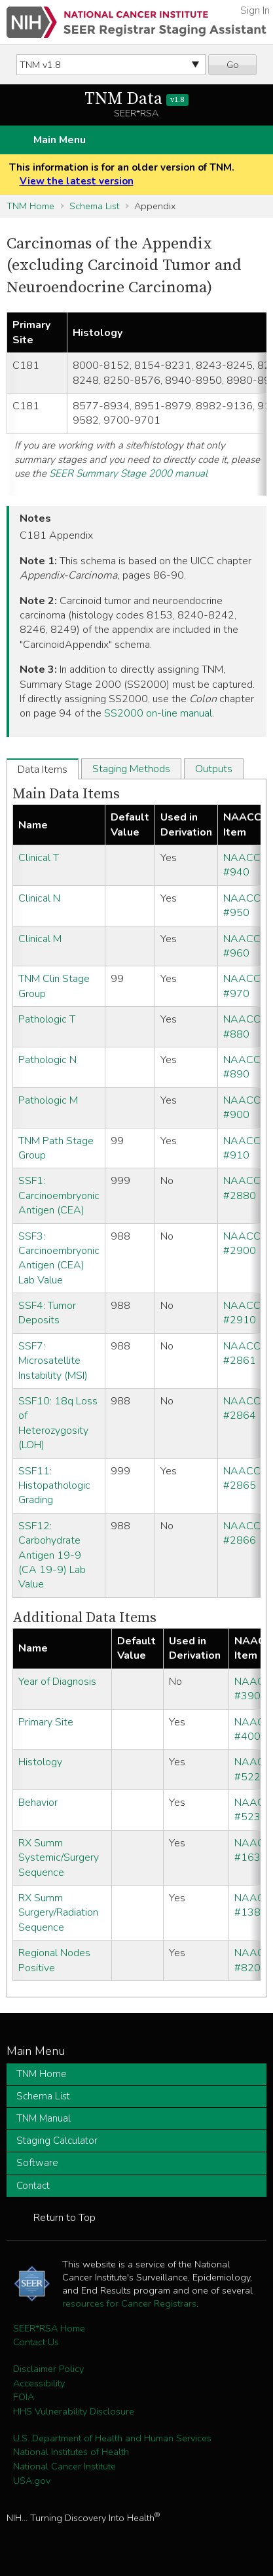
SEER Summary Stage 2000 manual (128, 473)
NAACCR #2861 (245, 1353)
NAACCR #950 (245, 905)
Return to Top (64, 2218)
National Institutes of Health (71, 2451)
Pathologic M (48, 1100)
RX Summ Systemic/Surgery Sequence (58, 1858)
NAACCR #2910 (245, 1312)
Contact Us (36, 2341)
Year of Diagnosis (57, 1681)
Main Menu (59, 140)
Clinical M (40, 939)
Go (233, 64)
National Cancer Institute (64, 2466)
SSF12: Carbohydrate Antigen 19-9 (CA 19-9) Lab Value (52, 1555)
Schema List (94, 205)
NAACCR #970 (245, 986)
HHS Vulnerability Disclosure (73, 2411)
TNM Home (30, 205)
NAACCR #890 (245, 1067)
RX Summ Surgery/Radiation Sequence (58, 1913)
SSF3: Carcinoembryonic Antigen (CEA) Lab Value (59, 1258)
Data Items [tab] (42, 769)
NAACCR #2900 (245, 1243)
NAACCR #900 (245, 1107)
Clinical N (39, 898)
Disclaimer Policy (48, 2368)
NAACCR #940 (245, 865)
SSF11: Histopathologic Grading (54, 1486)
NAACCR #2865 (245, 1478)
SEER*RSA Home (49, 2328)
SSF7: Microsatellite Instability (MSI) (53, 1361)
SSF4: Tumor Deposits (47, 1312)
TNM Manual (43, 2118)
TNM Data (136, 99)
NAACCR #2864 (245, 1408)
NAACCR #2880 (245, 1188)
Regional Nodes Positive (54, 1960)
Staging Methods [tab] (131, 769)
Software (37, 2162)
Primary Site (45, 1722)
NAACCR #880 (245, 1026)
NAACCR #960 (245, 946)
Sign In (255, 10)
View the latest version (77, 181)
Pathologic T (46, 1019)
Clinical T (38, 858)
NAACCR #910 (245, 1148)
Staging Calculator (57, 2140)
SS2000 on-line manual (158, 713)
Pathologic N (47, 1060)
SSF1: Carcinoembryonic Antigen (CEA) (59, 1195)
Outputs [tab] (213, 769)
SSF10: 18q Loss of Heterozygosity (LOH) (58, 1423)
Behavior (38, 1802)
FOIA (23, 2396)
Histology (40, 1762)
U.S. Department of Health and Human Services (112, 2438)
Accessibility (39, 2383)
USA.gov (31, 2480)
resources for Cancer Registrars (129, 2303)
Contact (33, 2185)
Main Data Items (66, 794)
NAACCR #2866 (245, 1533)
